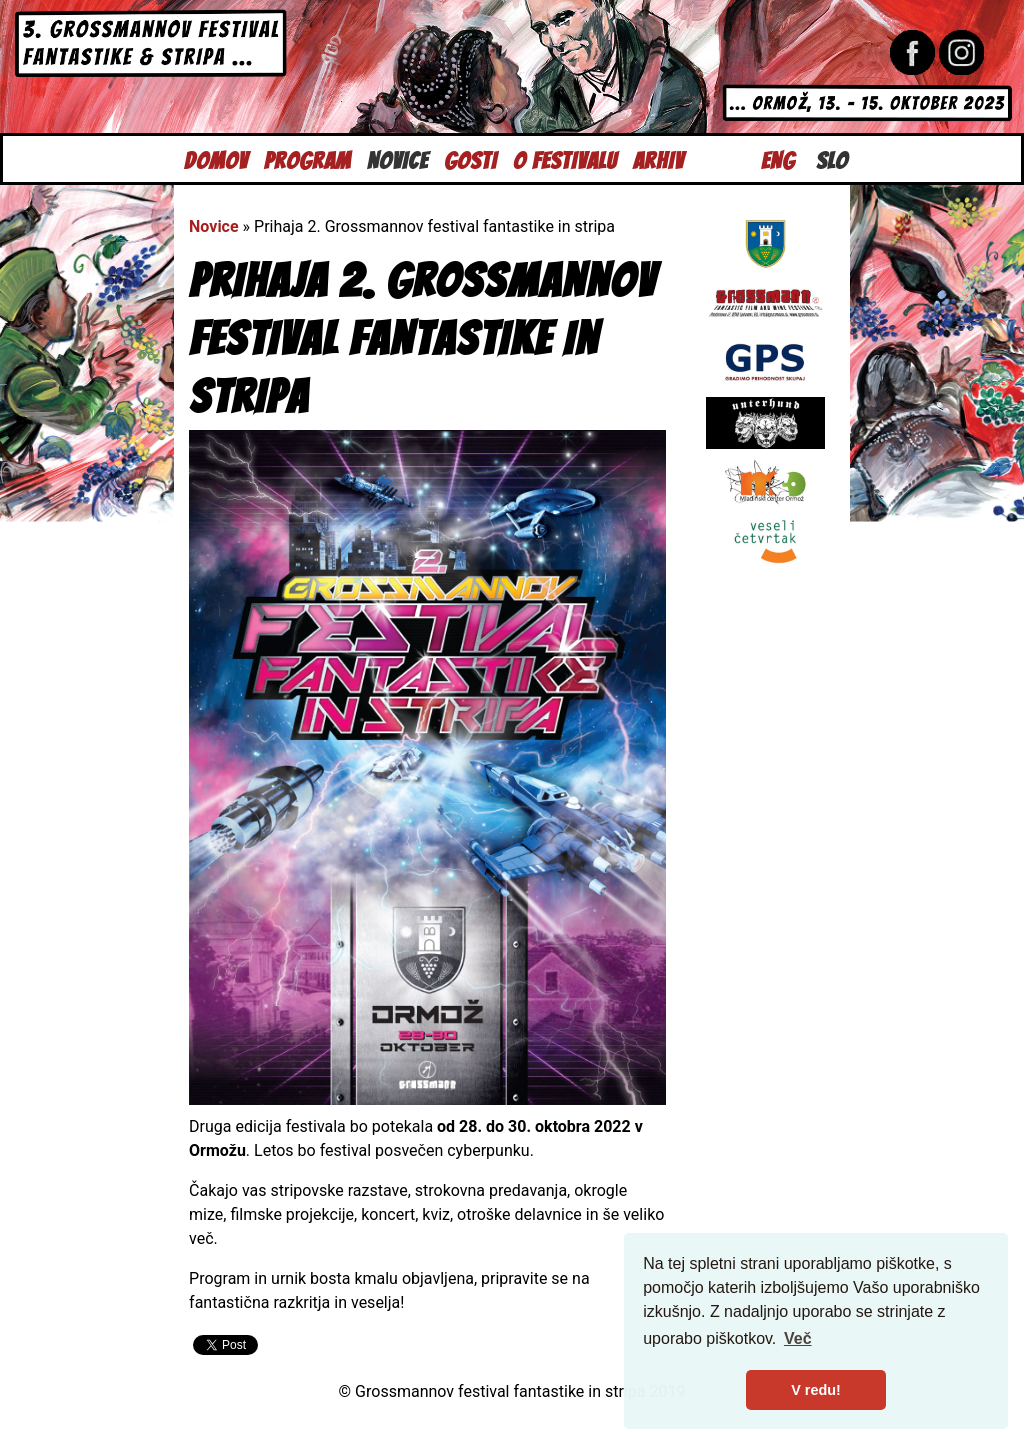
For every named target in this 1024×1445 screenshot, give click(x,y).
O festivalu (565, 158)
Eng (778, 158)
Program (307, 158)
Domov (216, 158)
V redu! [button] (816, 1390)
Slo (832, 158)
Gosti (470, 158)
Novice (397, 158)
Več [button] (798, 1338)
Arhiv (658, 158)
